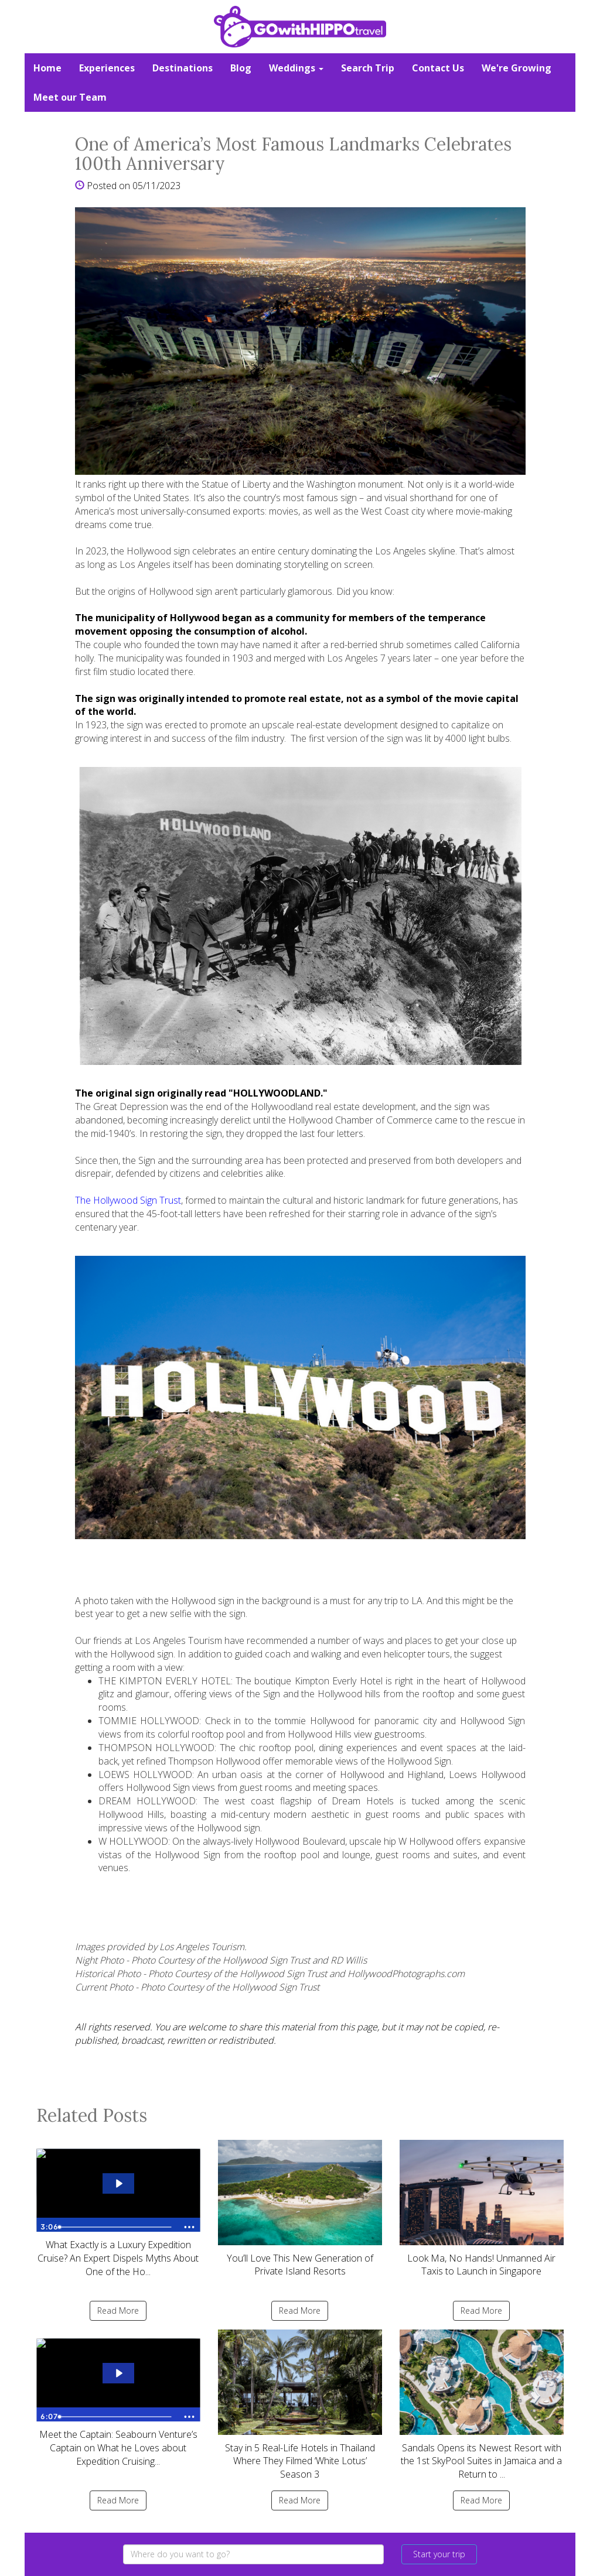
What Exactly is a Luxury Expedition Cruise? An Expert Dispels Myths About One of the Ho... (118, 2209)
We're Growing (516, 67)
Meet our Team (70, 97)
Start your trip (439, 2554)
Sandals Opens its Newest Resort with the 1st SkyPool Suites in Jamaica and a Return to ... (482, 2405)
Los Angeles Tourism (178, 1640)
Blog (240, 67)
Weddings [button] (296, 67)
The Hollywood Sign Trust (128, 1200)
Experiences (107, 67)
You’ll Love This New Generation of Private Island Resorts (300, 2209)
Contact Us (438, 67)
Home (47, 67)
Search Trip (367, 67)
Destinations (182, 67)
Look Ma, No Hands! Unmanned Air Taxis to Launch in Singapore (482, 2209)
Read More (118, 2310)
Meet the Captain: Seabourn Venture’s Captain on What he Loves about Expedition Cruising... (118, 2399)
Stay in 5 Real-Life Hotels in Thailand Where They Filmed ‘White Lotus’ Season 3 (300, 2405)
